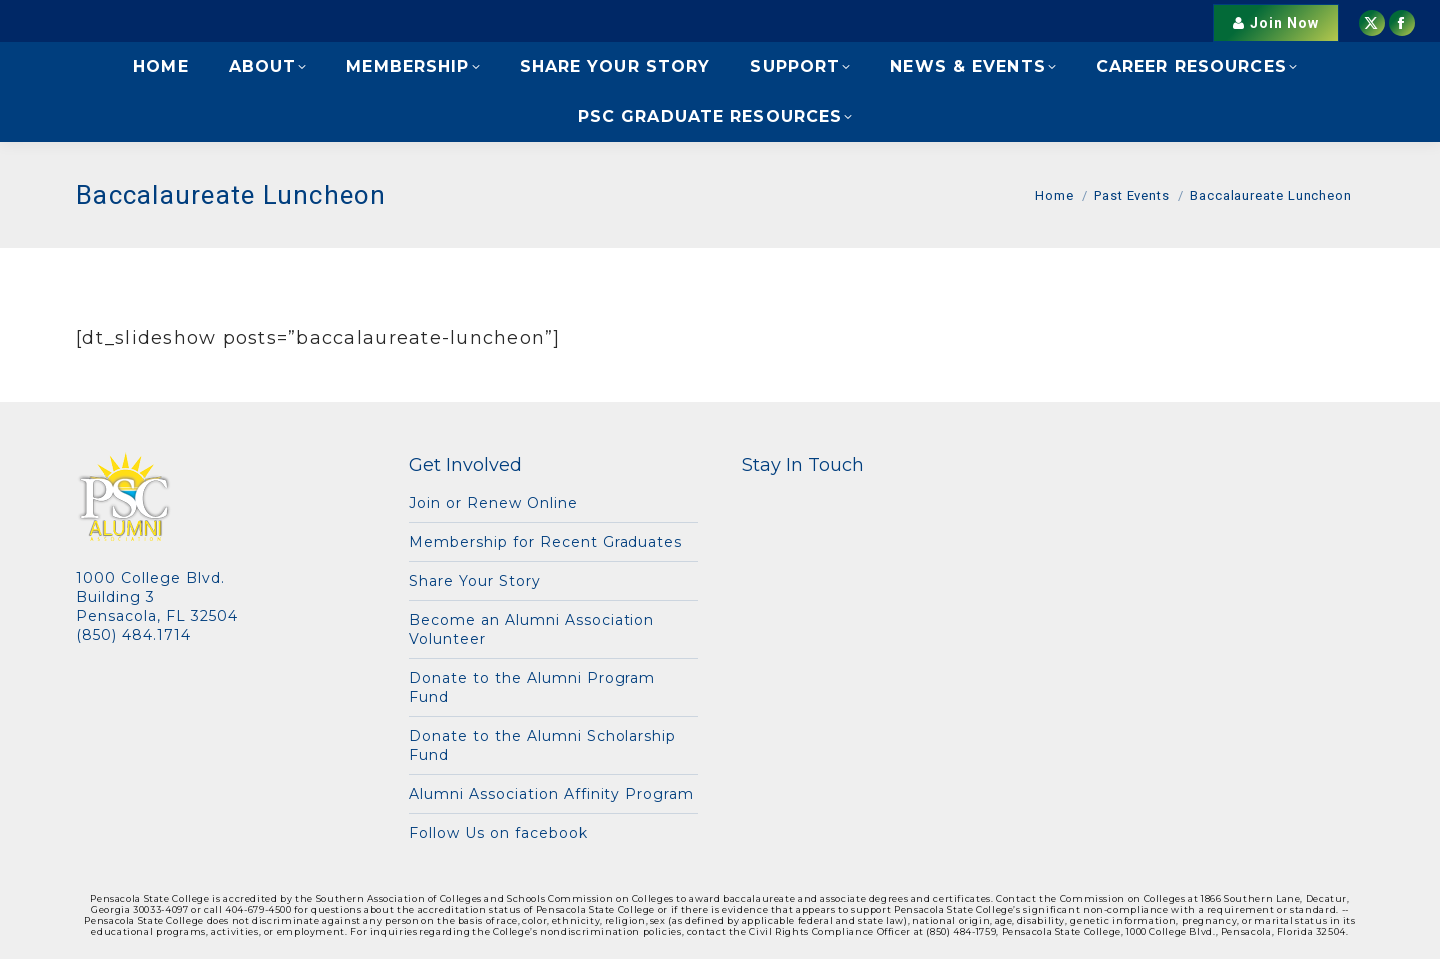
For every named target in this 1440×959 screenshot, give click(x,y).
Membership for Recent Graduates (545, 542)
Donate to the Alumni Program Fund (532, 687)
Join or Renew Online (493, 503)
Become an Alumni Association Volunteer (531, 629)
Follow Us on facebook (498, 833)
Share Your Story (475, 581)
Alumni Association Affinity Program (551, 794)
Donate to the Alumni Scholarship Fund (542, 745)
